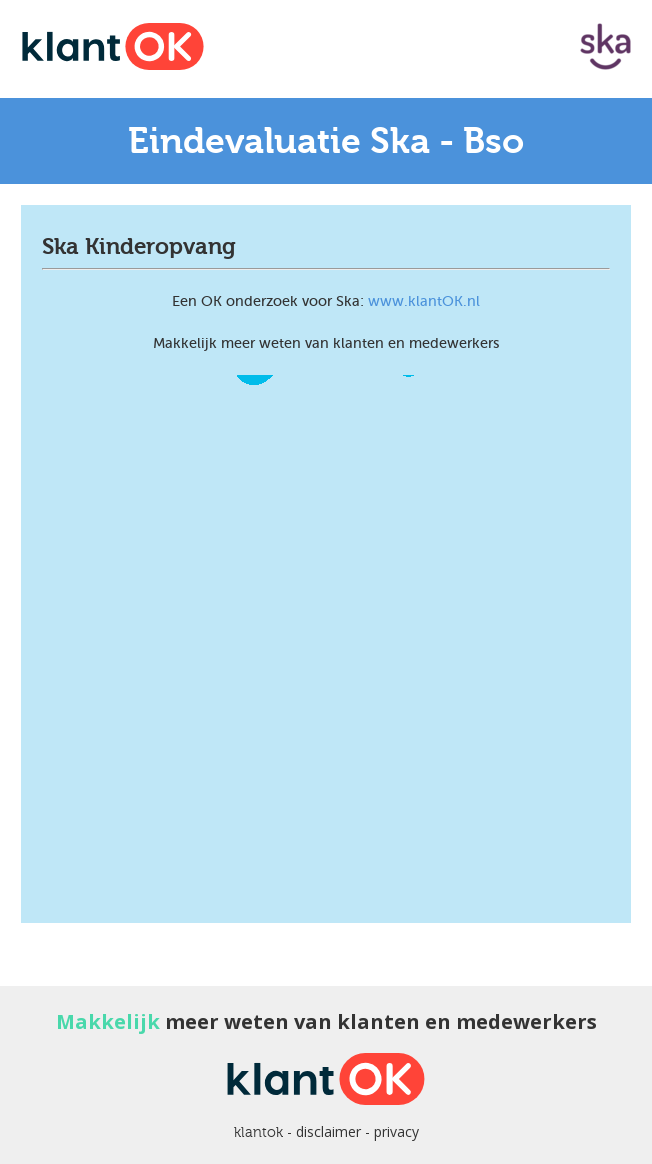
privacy (396, 1131)
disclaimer (328, 1131)
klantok (258, 1132)
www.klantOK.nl (424, 301)
